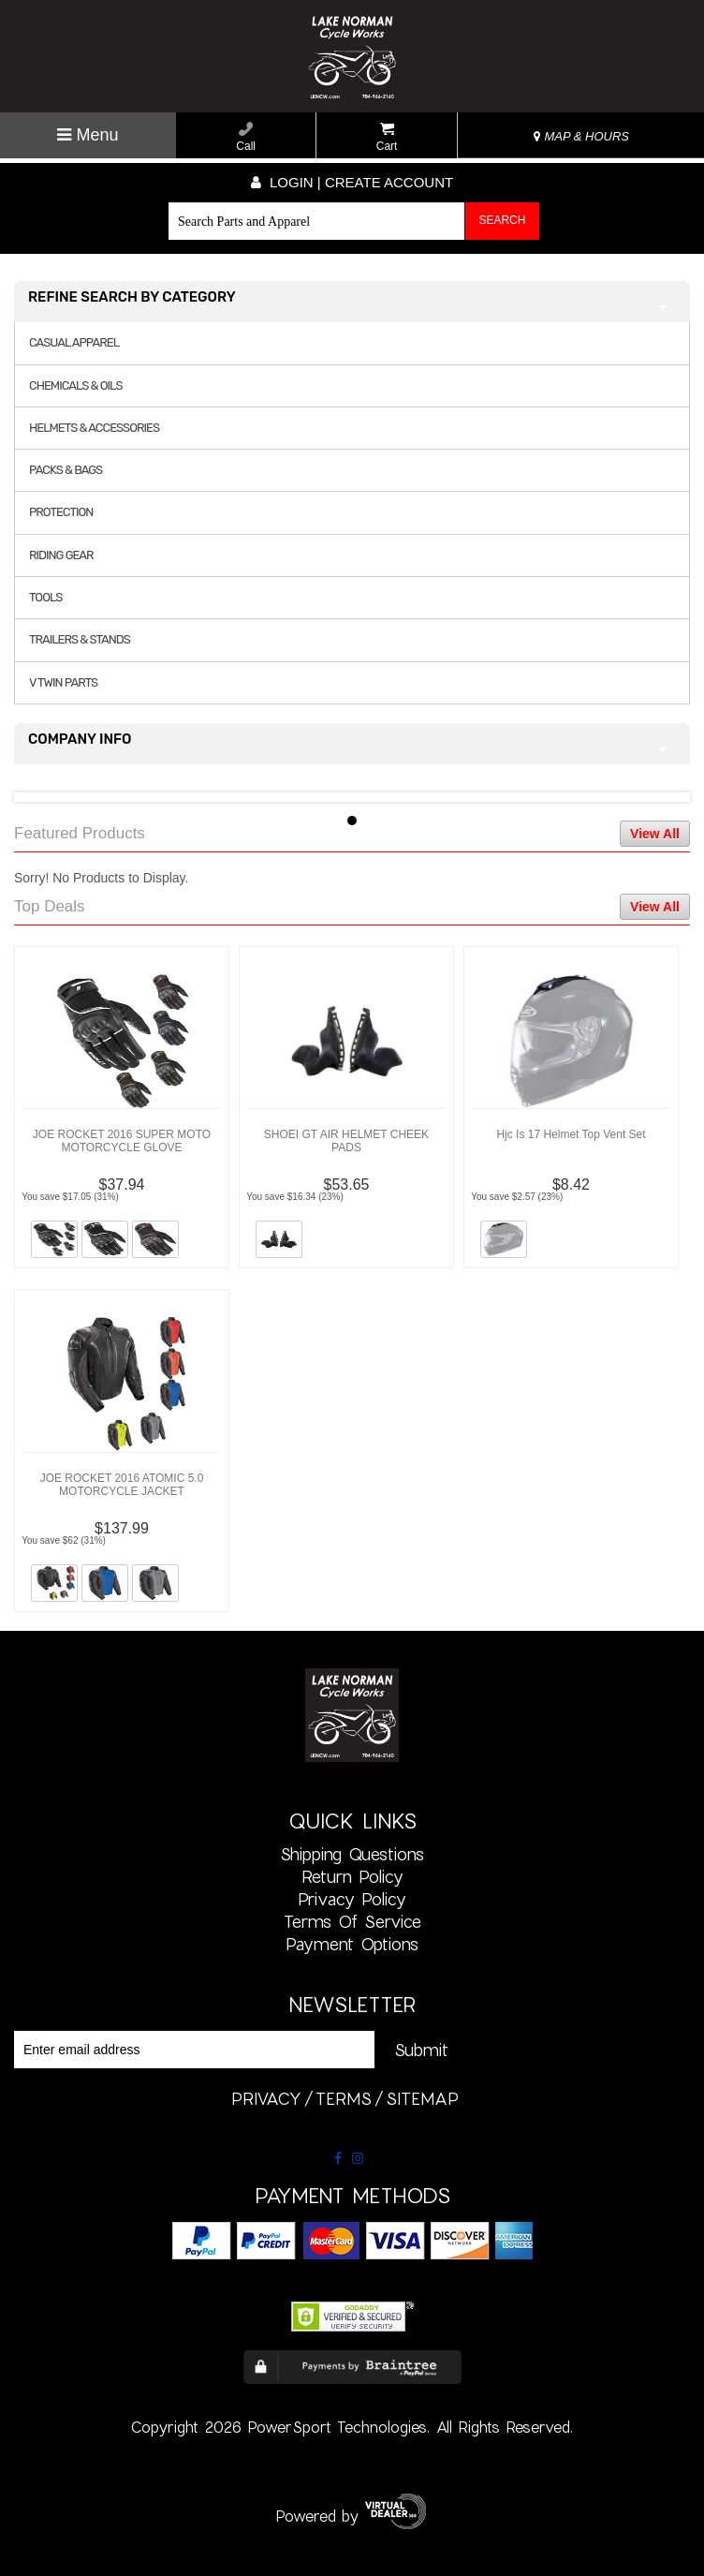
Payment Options (352, 1943)
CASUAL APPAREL (74, 342)
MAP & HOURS (581, 136)
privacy (266, 2098)
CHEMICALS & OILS (76, 385)
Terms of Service (352, 1921)
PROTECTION (61, 512)
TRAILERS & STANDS (79, 639)
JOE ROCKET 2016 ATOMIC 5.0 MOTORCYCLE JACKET (122, 1485)
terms (343, 2098)
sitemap (422, 2098)
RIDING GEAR (61, 555)
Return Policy (352, 1876)
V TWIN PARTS (63, 682)
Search (501, 220)
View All (655, 833)
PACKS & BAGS (65, 470)
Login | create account (352, 182)
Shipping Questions (352, 1853)
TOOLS (45, 597)
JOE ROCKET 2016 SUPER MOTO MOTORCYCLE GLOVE (122, 1141)
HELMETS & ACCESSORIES (94, 428)
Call (246, 137)
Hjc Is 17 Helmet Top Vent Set (570, 1134)
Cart (387, 137)
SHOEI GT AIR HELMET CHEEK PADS (346, 1141)
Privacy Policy (352, 1898)
